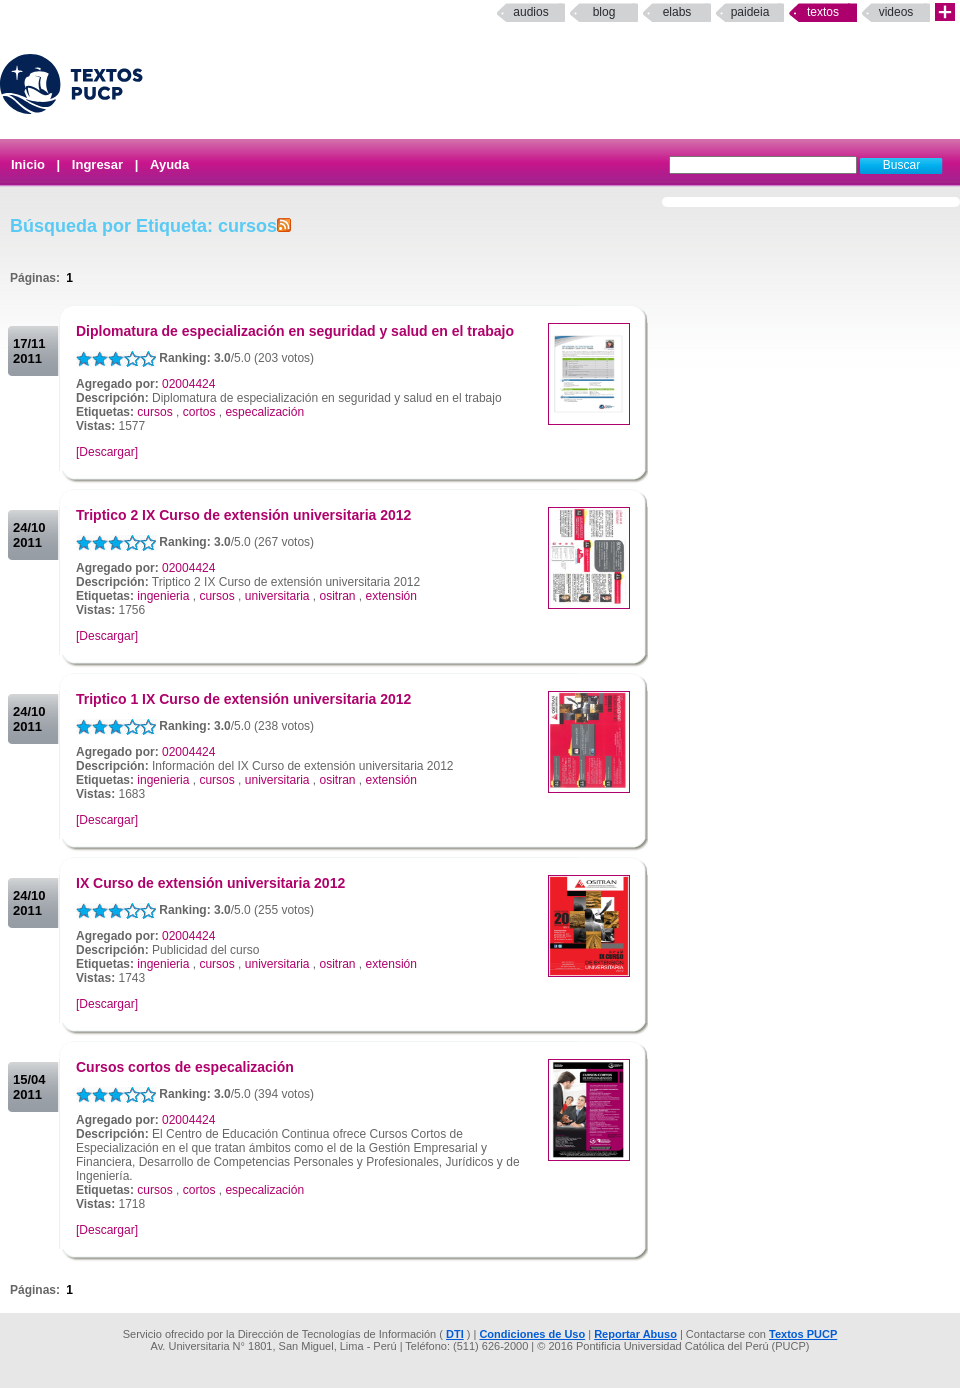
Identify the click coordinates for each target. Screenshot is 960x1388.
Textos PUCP (803, 1334)
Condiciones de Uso (532, 1334)
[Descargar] (107, 452)
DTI (455, 1334)
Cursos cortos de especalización (185, 1067)
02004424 (188, 384)
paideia (750, 12)
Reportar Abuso (635, 1334)
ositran (338, 596)
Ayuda (169, 164)
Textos (823, 12)
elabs (677, 12)
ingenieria (163, 596)
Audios (530, 12)
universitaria (277, 596)
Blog (604, 12)
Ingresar (97, 164)
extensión (391, 596)
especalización (264, 412)
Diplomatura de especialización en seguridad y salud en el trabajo (295, 331)
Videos (896, 12)
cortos (199, 412)
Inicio (28, 164)
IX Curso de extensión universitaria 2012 (210, 883)
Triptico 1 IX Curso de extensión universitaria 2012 (243, 699)
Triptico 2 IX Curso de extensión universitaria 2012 (243, 515)
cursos (154, 412)
